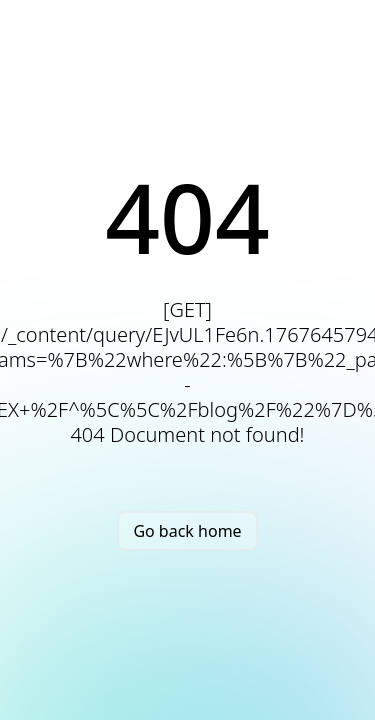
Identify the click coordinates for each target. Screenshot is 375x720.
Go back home (187, 531)
